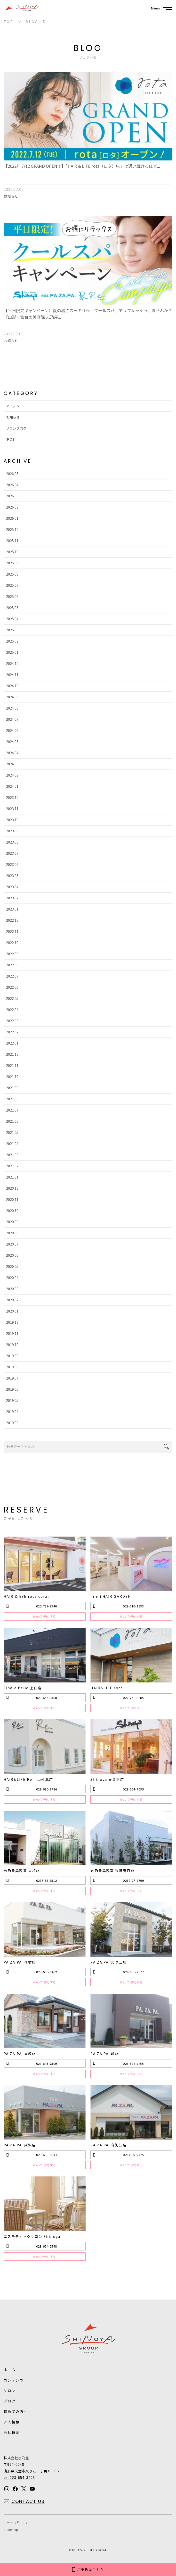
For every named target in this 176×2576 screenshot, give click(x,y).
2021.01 (12, 1177)
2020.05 (12, 1266)
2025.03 (12, 629)
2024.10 (12, 685)
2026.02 (12, 507)
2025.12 (12, 529)
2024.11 (12, 674)
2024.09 (12, 696)
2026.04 (12, 484)
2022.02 (12, 1031)
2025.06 (12, 596)
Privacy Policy (16, 2522)
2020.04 (12, 1277)
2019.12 (12, 1322)
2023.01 (12, 909)
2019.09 (12, 1355)
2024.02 (12, 775)
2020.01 (12, 1311)
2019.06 (12, 1389)
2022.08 (12, 964)
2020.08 (12, 1232)
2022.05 (12, 998)
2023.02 (12, 897)
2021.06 (12, 1121)
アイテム (12, 405)
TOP (8, 21)
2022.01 (12, 1043)
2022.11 (12, 931)
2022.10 (12, 942)
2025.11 (12, 540)
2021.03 (12, 1154)
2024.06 (12, 730)
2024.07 (12, 719)
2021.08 (12, 1098)
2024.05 (12, 741)
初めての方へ (16, 2411)
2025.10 (12, 551)
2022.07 (12, 976)
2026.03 (12, 495)
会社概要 (12, 2432)
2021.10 (12, 1076)
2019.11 (12, 1333)
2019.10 (12, 1344)
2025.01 (12, 652)
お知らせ (13, 417)
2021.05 (12, 1132)
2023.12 (12, 797)
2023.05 (12, 875)
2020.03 (12, 1288)
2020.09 (12, 1221)
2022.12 (12, 920)
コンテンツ (14, 2380)
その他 (11, 439)
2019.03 (12, 1422)
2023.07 (12, 853)
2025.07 (12, 585)
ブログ (10, 2401)
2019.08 (12, 1366)
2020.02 (12, 1299)
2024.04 (12, 752)
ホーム (10, 2369)
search (166, 1446)
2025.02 (12, 641)
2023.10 (12, 819)
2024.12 (12, 663)
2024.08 (12, 708)
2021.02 (12, 1165)
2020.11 (12, 1199)
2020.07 (12, 1244)
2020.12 (12, 1188)
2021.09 (12, 1087)
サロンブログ (16, 428)
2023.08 (12, 842)
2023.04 (12, 886)
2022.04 (12, 1009)
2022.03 (12, 1020)
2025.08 (12, 574)
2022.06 (12, 987)
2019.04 (12, 1411)
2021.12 (12, 1054)
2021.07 (12, 1110)
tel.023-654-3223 (19, 2477)
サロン (10, 2390)
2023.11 (12, 808)
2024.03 (12, 763)
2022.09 (12, 953)
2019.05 (12, 1400)
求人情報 (12, 2421)
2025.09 (12, 562)
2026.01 (12, 518)
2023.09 (12, 830)
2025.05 (12, 607)
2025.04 (12, 618)
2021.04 (12, 1143)
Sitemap (11, 2529)
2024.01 (12, 786)
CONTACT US (28, 2501)
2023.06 (12, 864)
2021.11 (12, 1065)
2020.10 (12, 1210)
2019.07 (12, 1378)
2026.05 (12, 473)
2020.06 (12, 1255)
